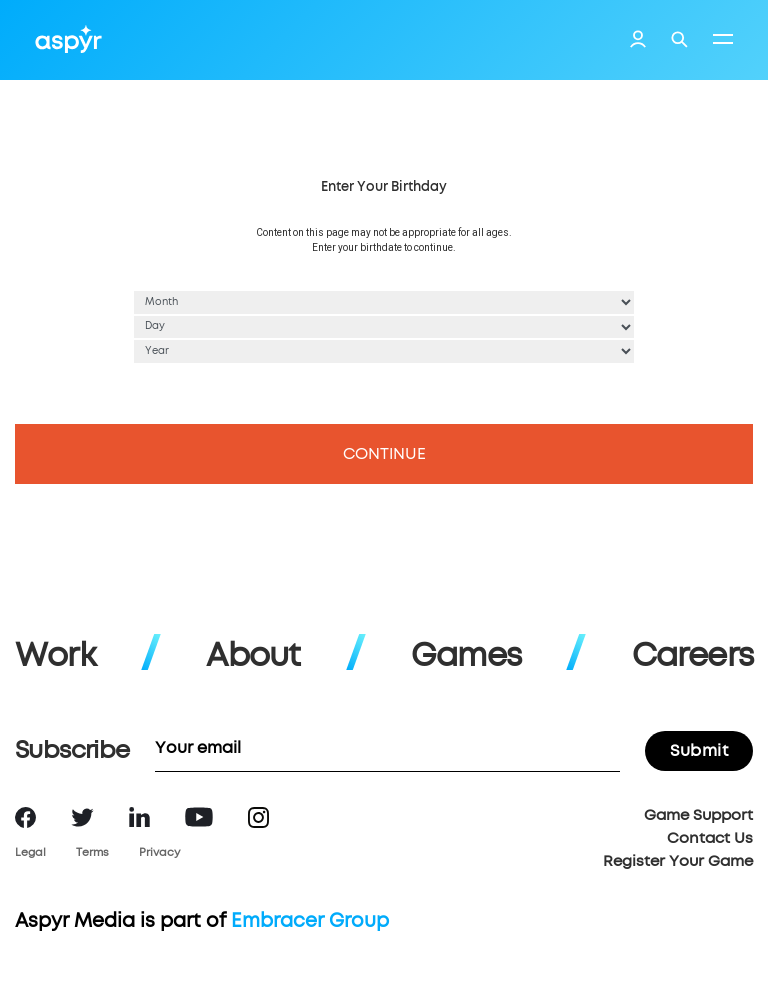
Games (466, 657)
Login (638, 42)
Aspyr (68, 39)
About (253, 657)
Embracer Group (310, 921)
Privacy (159, 852)
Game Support (698, 815)
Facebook (25, 817)
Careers (692, 657)
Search (679, 39)
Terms (92, 852)
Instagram (258, 817)
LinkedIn (139, 817)
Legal (30, 852)
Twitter (82, 817)
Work (55, 657)
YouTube (199, 817)
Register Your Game (678, 861)
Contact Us (710, 838)
